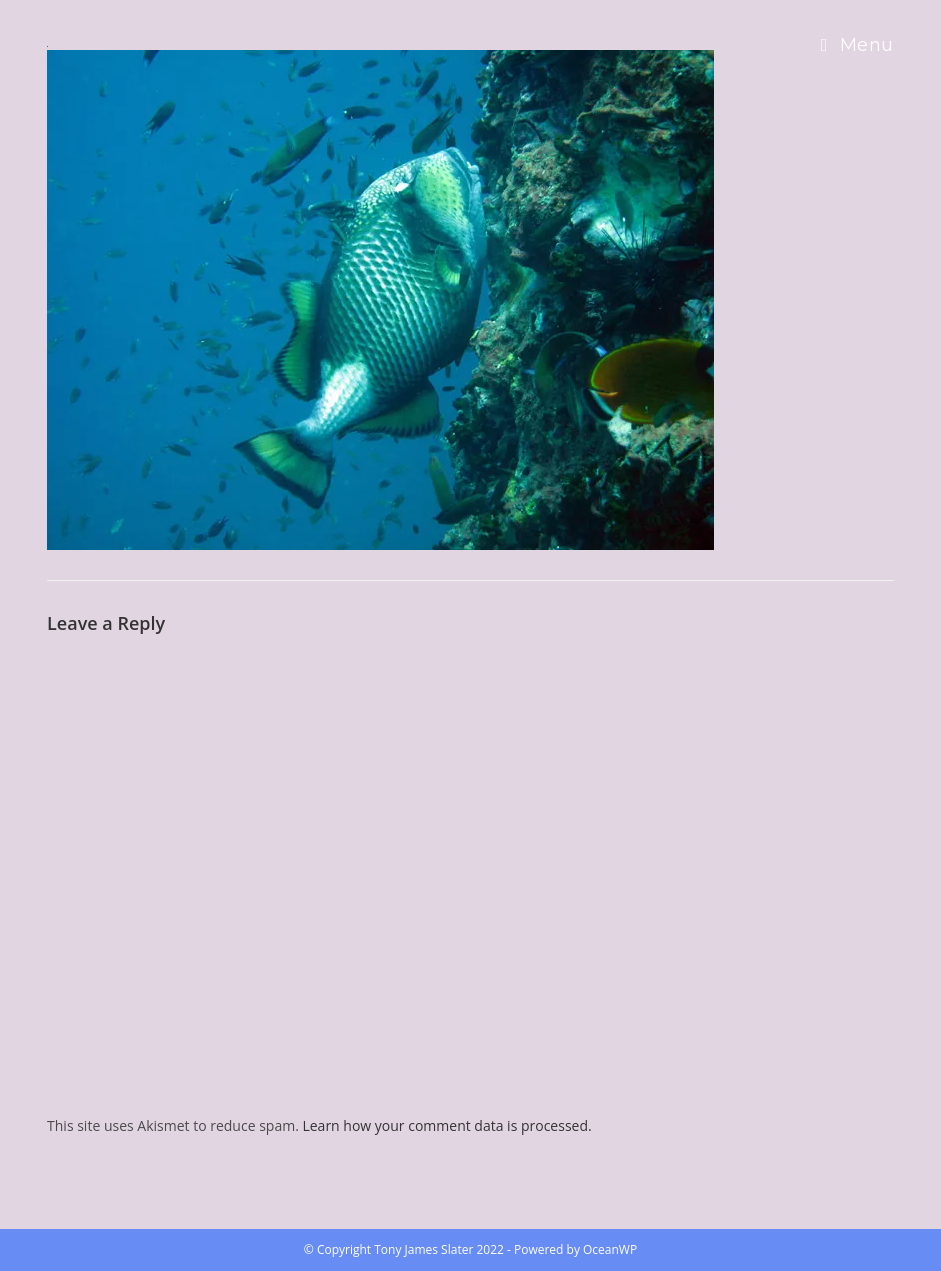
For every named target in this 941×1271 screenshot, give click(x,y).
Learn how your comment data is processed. (446, 1125)
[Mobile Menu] (857, 45)
